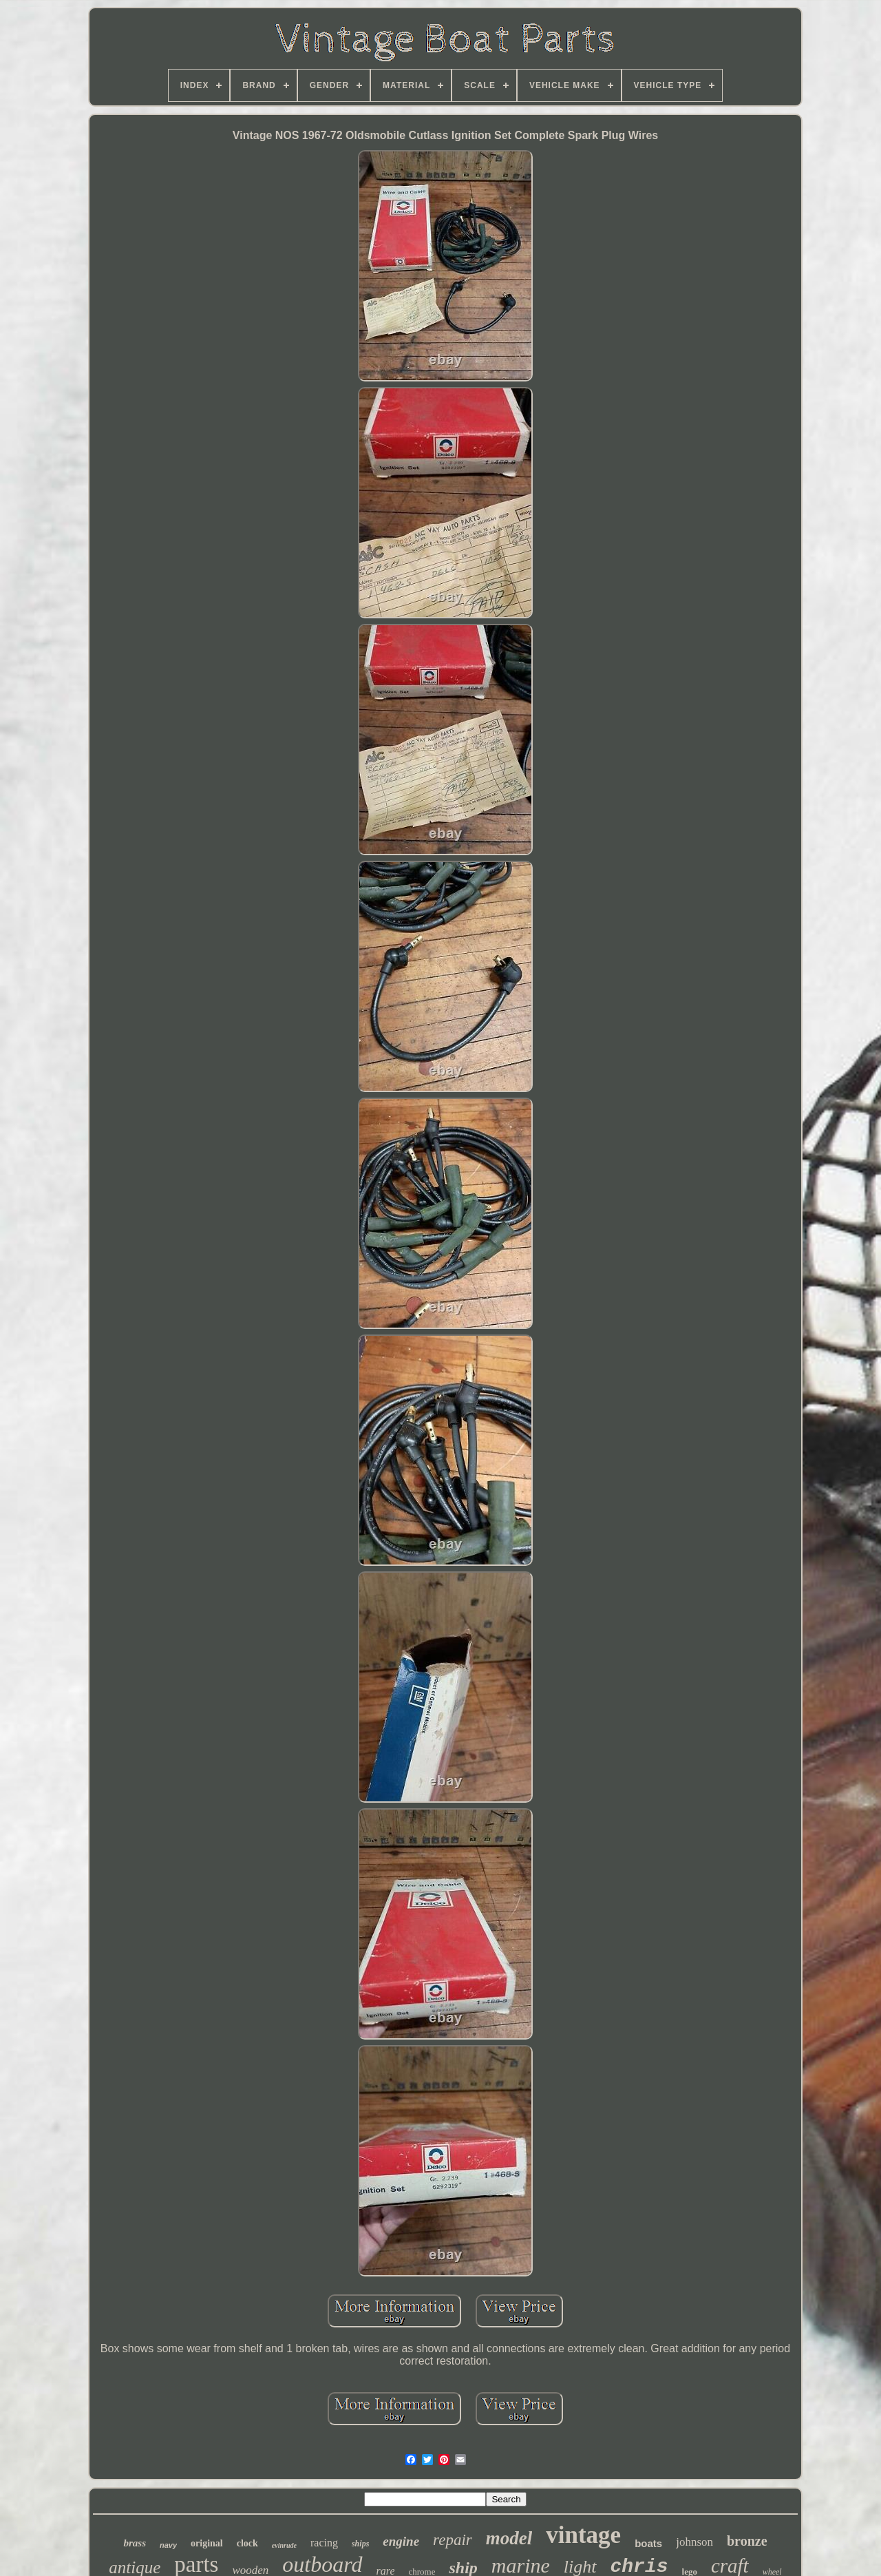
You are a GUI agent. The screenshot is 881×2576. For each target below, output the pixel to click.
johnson (694, 2541)
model (509, 2538)
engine (401, 2541)
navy (168, 2545)
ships (360, 2543)
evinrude (284, 2545)
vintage (583, 2535)
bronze (747, 2540)
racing (324, 2542)
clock (247, 2543)
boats (648, 2543)
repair (452, 2539)
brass (134, 2542)
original (207, 2543)
